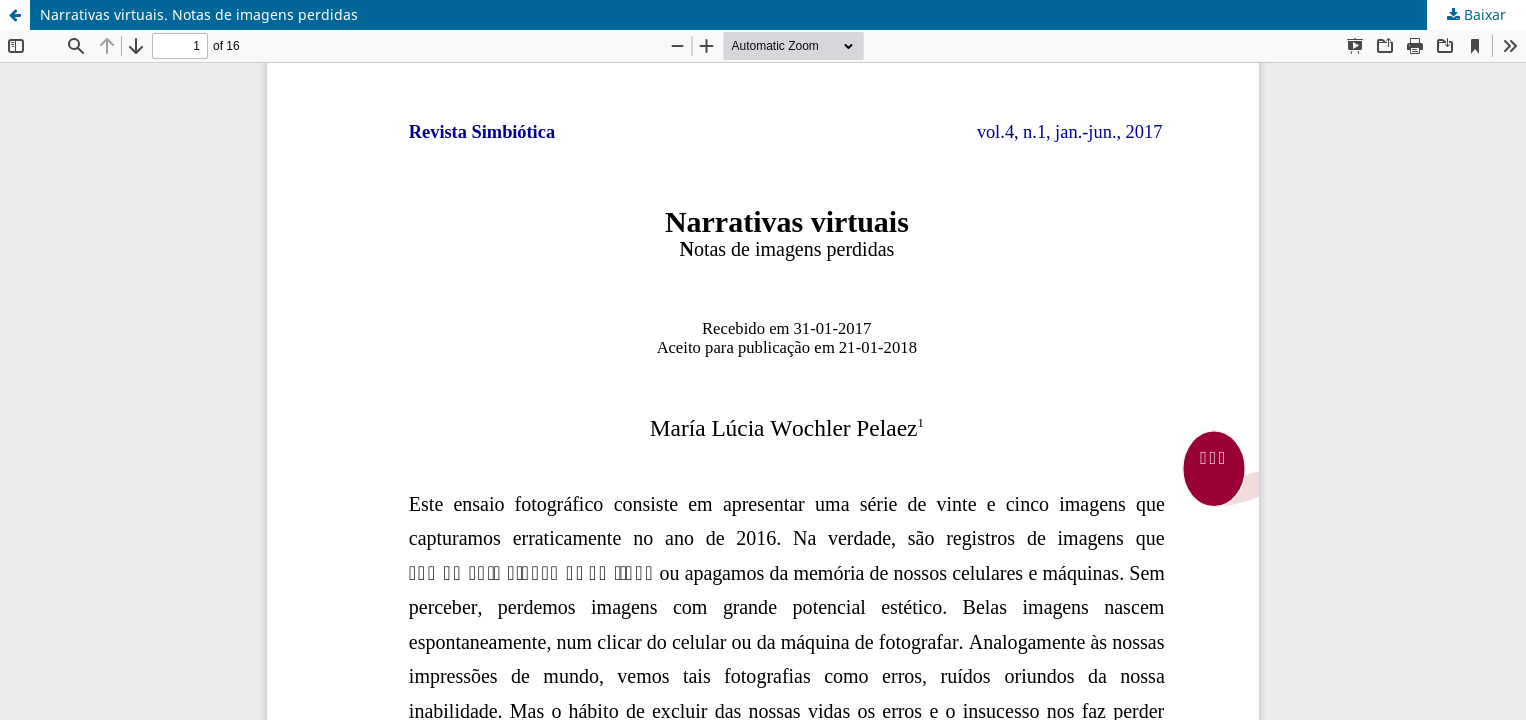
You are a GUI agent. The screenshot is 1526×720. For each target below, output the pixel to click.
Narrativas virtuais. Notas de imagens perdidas (199, 14)
